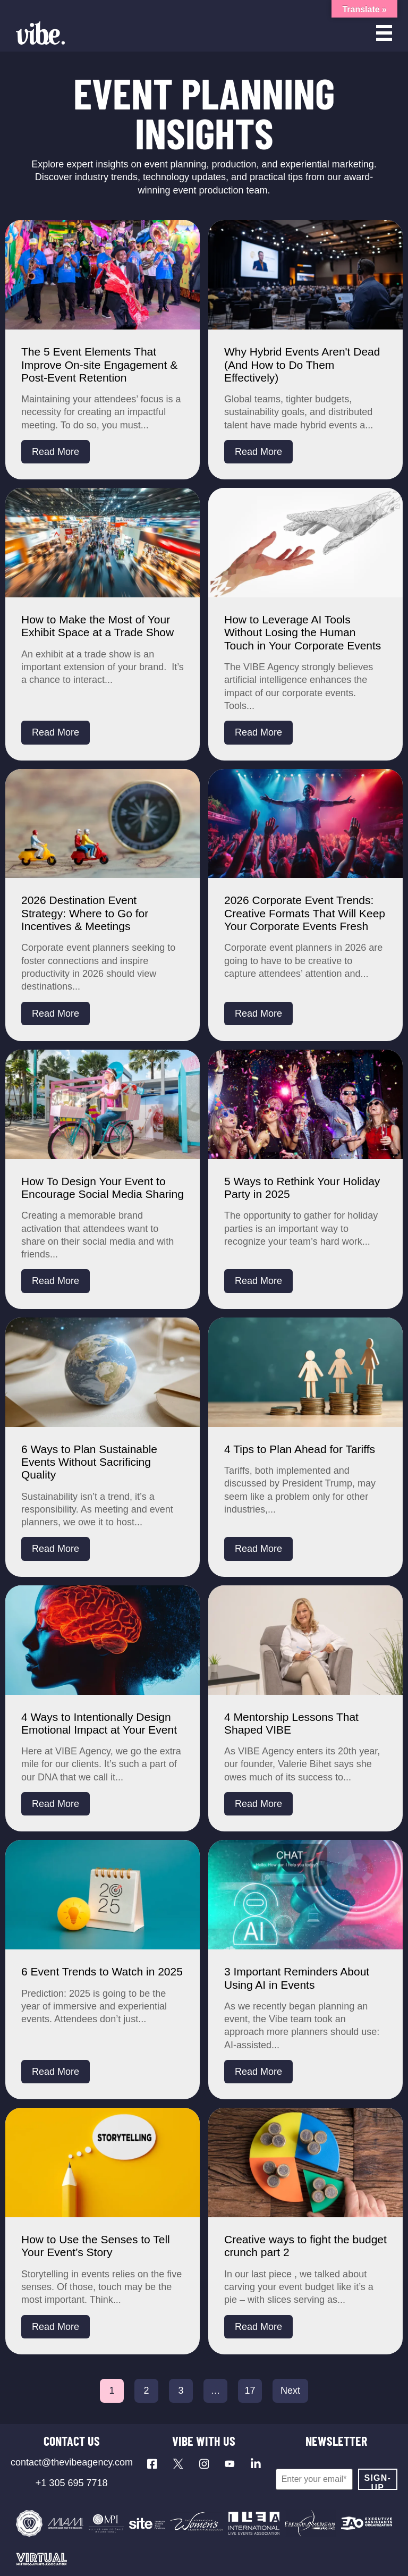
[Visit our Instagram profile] (204, 2464)
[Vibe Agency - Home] (40, 33)
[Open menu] (384, 33)
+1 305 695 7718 (72, 2483)
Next (290, 2390)
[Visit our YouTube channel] (230, 2464)
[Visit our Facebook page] (152, 2464)
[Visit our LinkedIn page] (256, 2464)
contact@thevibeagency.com (72, 2462)
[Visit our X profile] (178, 2464)
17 (249, 2390)
